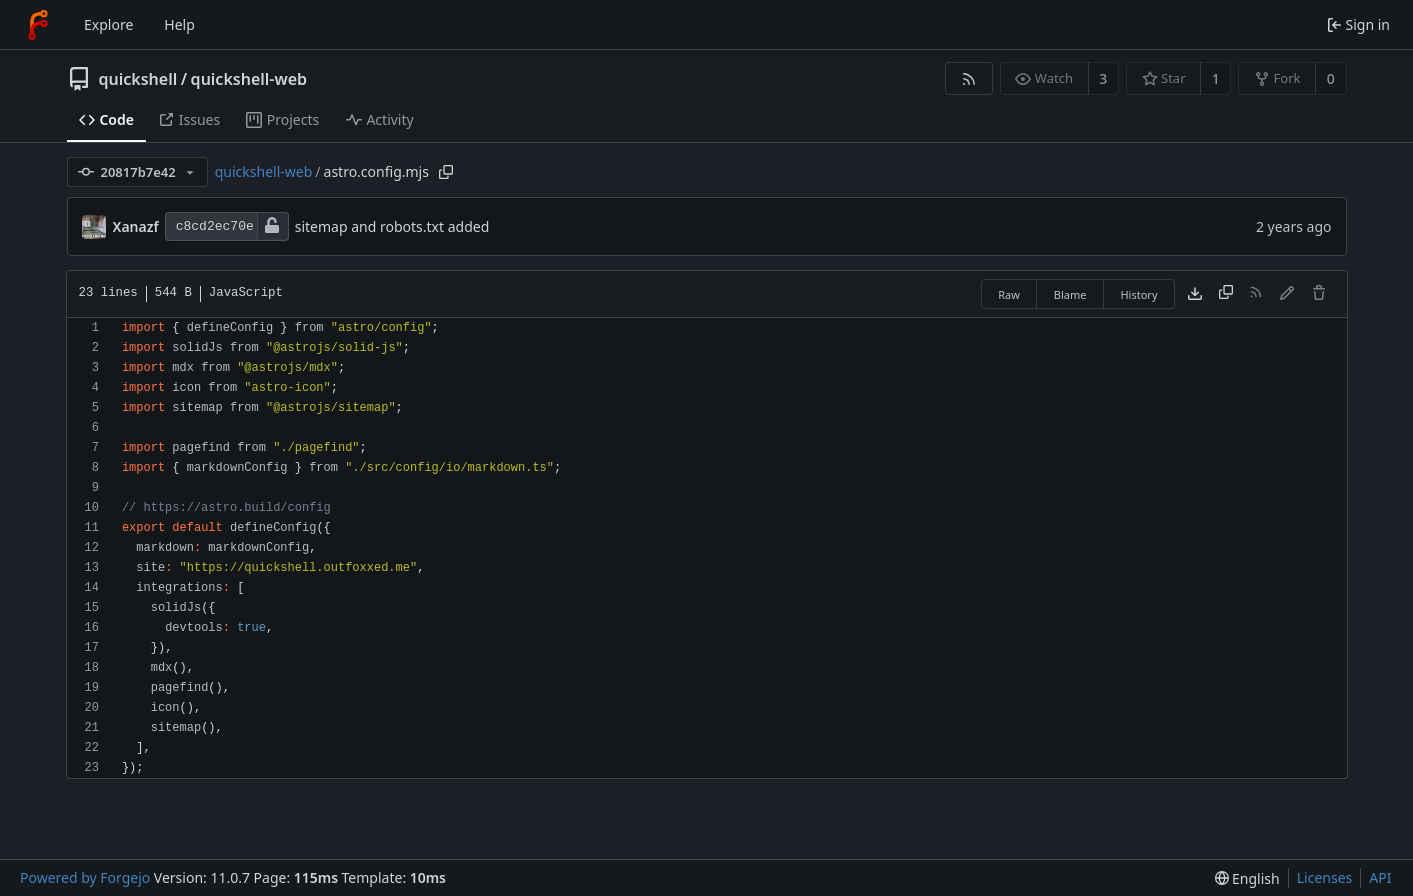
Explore (108, 24)
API (1380, 877)
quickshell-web (249, 79)
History (1138, 294)
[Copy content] (1226, 294)
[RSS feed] (968, 78)
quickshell (138, 79)
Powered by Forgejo (85, 877)
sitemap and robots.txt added (392, 226)
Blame (1070, 294)
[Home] (38, 25)
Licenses (1325, 877)
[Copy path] (446, 172)
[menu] (1247, 878)
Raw (1009, 294)
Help (179, 24)
